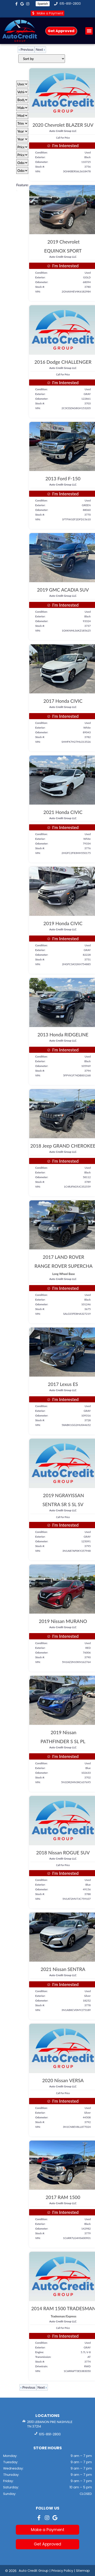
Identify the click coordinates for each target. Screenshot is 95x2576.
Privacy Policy (62, 2570)
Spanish (42, 3)
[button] (89, 31)
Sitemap (83, 2570)
